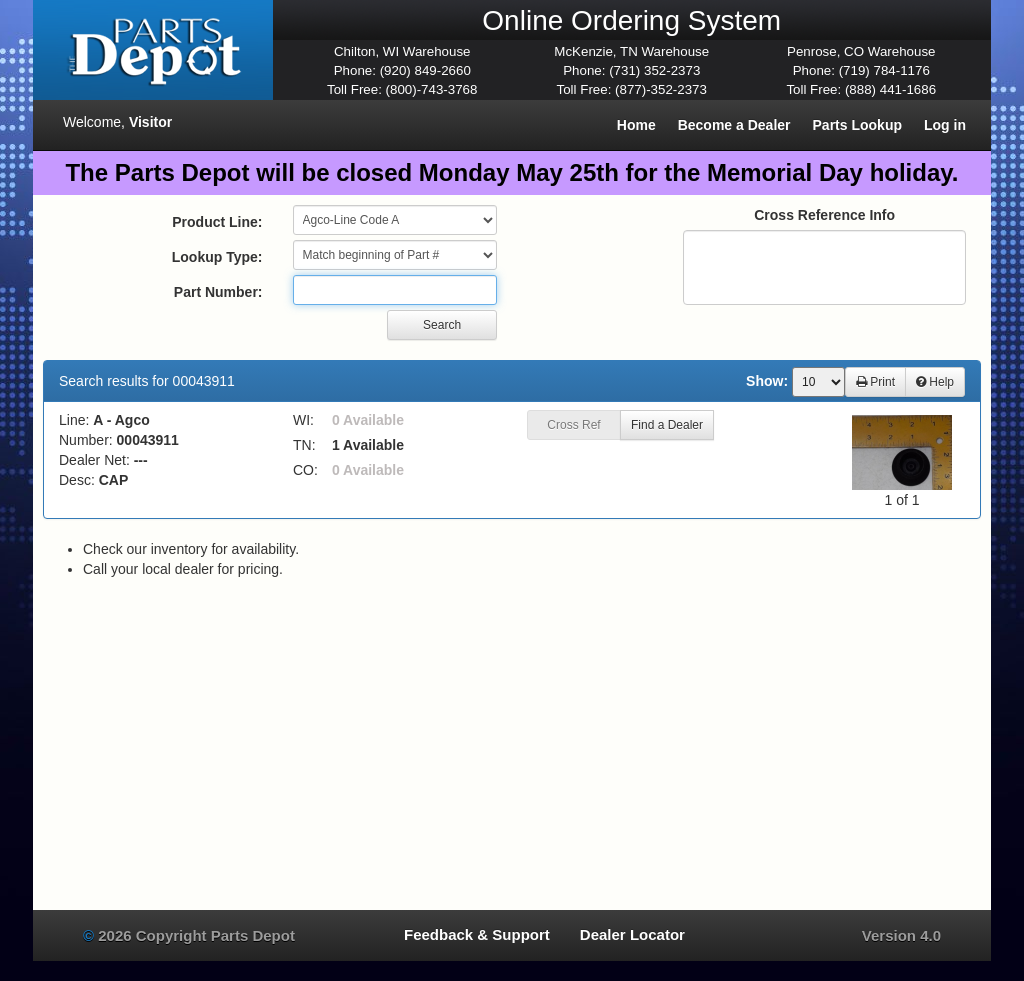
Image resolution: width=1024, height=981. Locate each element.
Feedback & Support (477, 934)
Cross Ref (573, 425)
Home (636, 125)
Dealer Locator (632, 934)
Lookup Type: (217, 257)
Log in (945, 125)
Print (875, 382)
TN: (304, 445)
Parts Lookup (857, 125)
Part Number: (218, 292)
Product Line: (217, 222)
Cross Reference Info (824, 215)
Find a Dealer (667, 425)
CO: (305, 470)
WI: (303, 420)
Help (935, 382)
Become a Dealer (734, 125)
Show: (767, 381)
